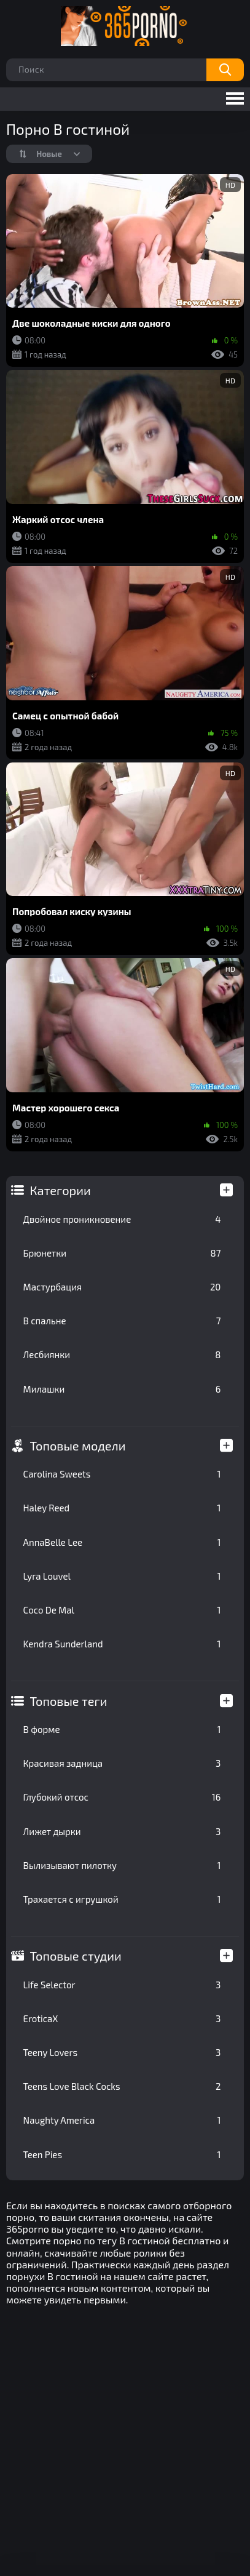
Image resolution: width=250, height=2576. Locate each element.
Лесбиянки (122, 1354)
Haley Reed (122, 1507)
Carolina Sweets (122, 1473)
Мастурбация (122, 1286)
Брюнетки (122, 1252)
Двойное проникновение (122, 1219)
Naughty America (122, 2120)
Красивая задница (122, 1763)
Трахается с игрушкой (122, 1899)
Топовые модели (78, 1445)
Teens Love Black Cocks (122, 2086)
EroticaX (122, 2018)
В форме (122, 1729)
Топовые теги (68, 1701)
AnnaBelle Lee (122, 1542)
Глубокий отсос (122, 1796)
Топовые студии (76, 1955)
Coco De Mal (122, 1609)
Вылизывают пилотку (122, 1865)
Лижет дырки (122, 1831)
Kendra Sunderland (122, 1643)
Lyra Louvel (122, 1576)
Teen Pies (122, 2154)
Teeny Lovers (122, 2052)
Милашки (122, 1388)
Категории (60, 1190)
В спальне (122, 1320)
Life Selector (122, 1984)
